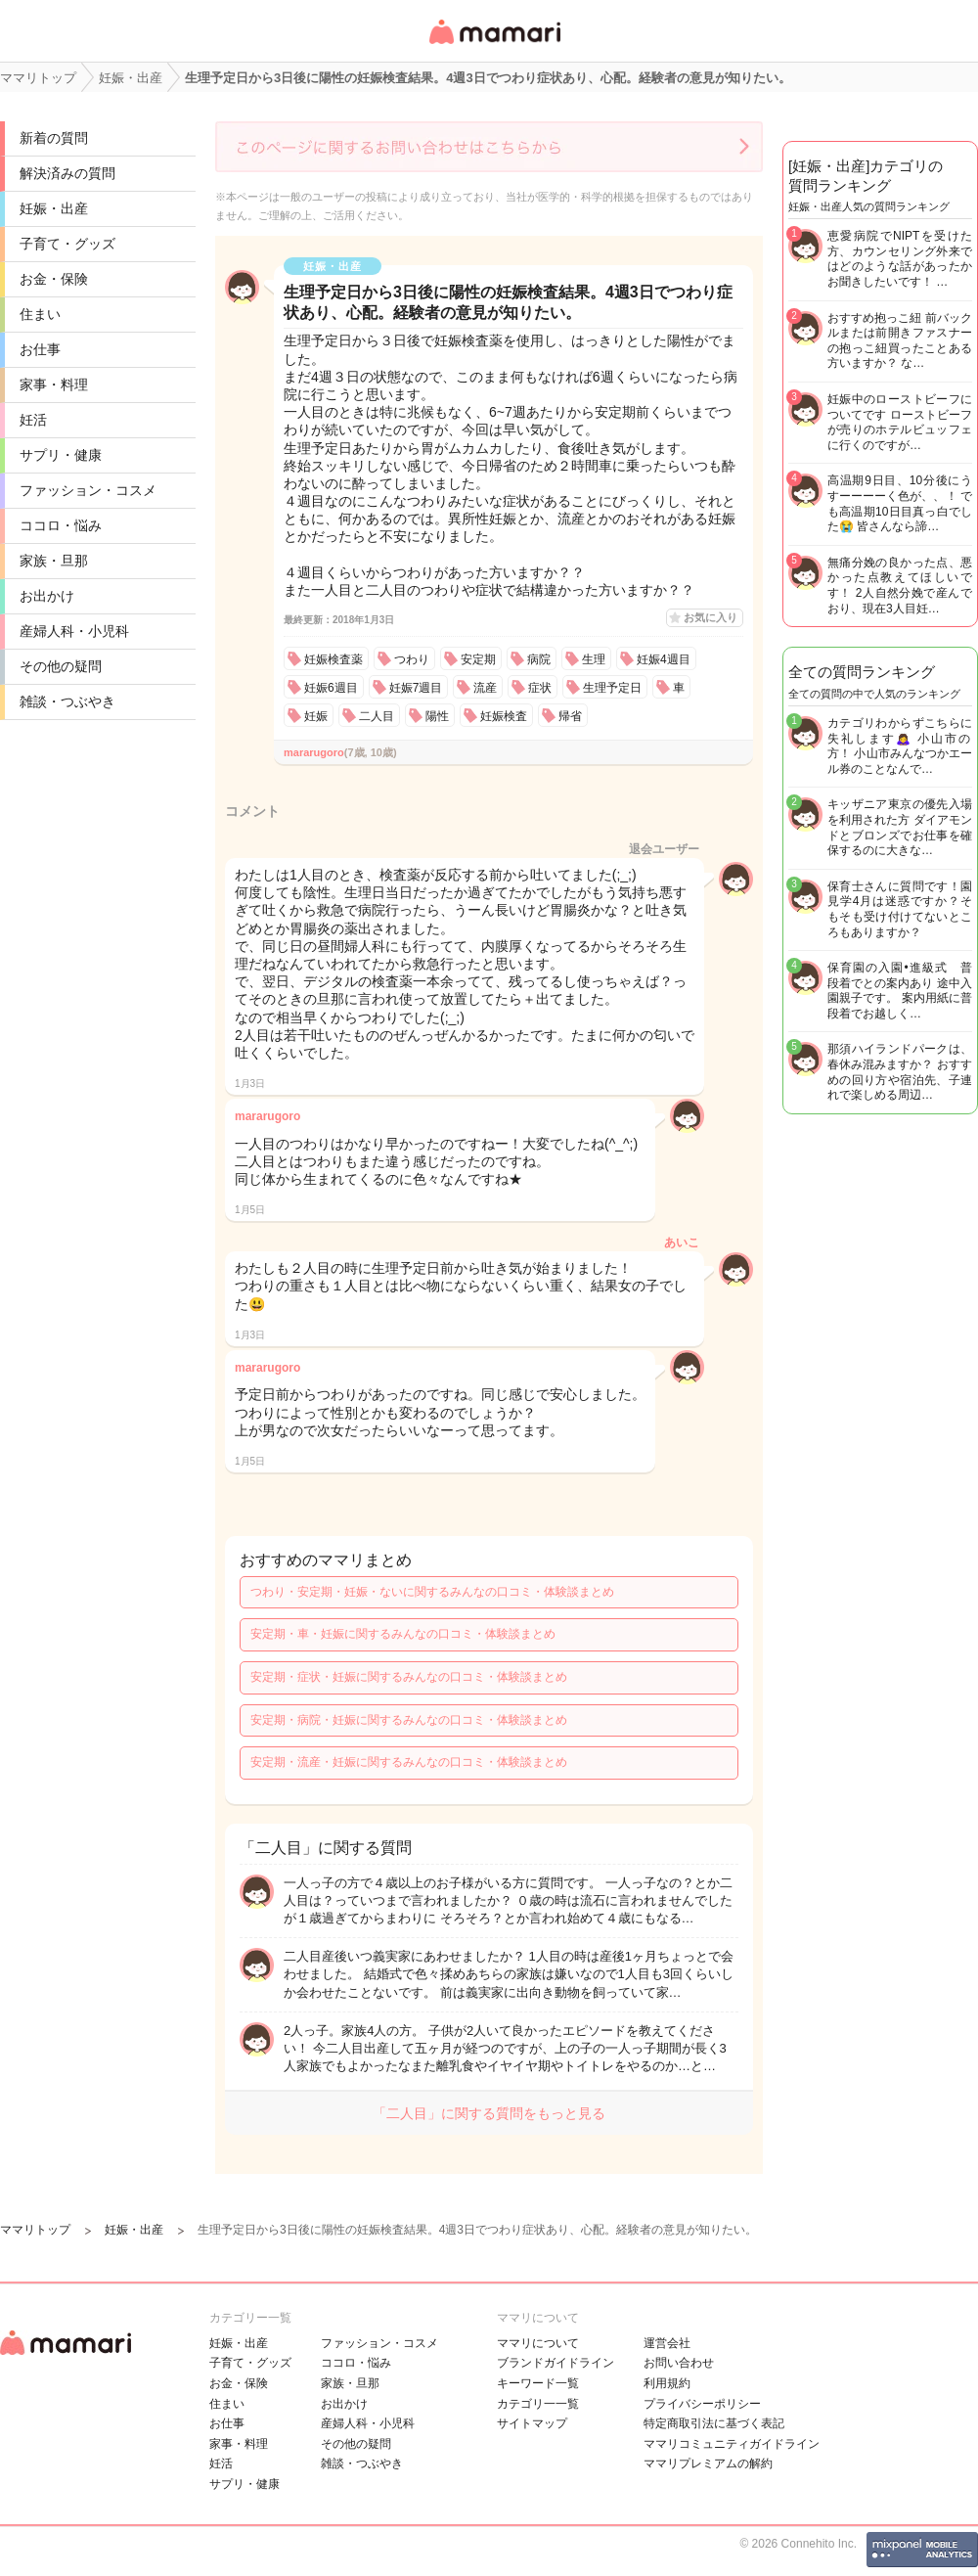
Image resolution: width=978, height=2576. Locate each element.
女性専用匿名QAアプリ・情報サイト (493, 45)
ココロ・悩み (61, 525)
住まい (40, 314)
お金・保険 (54, 279)
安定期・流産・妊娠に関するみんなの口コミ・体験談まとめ (408, 1762)
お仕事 (40, 349)
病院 (539, 659)
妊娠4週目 (663, 659)
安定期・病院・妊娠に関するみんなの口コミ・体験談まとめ (408, 1720)
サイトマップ (532, 2423)
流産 (485, 688)
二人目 (376, 716)
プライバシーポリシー (702, 2404)
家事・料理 (54, 384)
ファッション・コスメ (88, 490)
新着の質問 (54, 138)
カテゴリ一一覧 (538, 2404)
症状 (540, 688)
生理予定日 (612, 688)
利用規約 (667, 2383)
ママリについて (538, 2343)
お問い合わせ (679, 2363)
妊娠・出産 (54, 208)
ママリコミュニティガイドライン (732, 2444)
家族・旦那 (54, 560)
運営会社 (667, 2343)
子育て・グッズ (67, 243)
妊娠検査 (503, 716)
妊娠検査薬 (333, 659)
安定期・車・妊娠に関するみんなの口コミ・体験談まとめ (403, 1634)
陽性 (437, 716)
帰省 (570, 716)
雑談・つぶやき (67, 701)
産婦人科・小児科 (74, 631)
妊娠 (316, 716)
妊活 (33, 420)
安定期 (478, 659)
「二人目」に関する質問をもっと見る (489, 2113)
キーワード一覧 (538, 2383)
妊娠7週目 (416, 688)
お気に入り (710, 617)
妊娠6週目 (331, 688)
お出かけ (47, 596)
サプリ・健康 (61, 455)
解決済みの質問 (67, 173)
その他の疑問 (61, 666)
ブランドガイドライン (555, 2363)
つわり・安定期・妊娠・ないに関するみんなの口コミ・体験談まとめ (432, 1592)
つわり (411, 659)
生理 (593, 659)
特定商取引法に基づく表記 (714, 2423)
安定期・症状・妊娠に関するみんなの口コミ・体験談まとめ (408, 1677)
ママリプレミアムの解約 (708, 2463)
